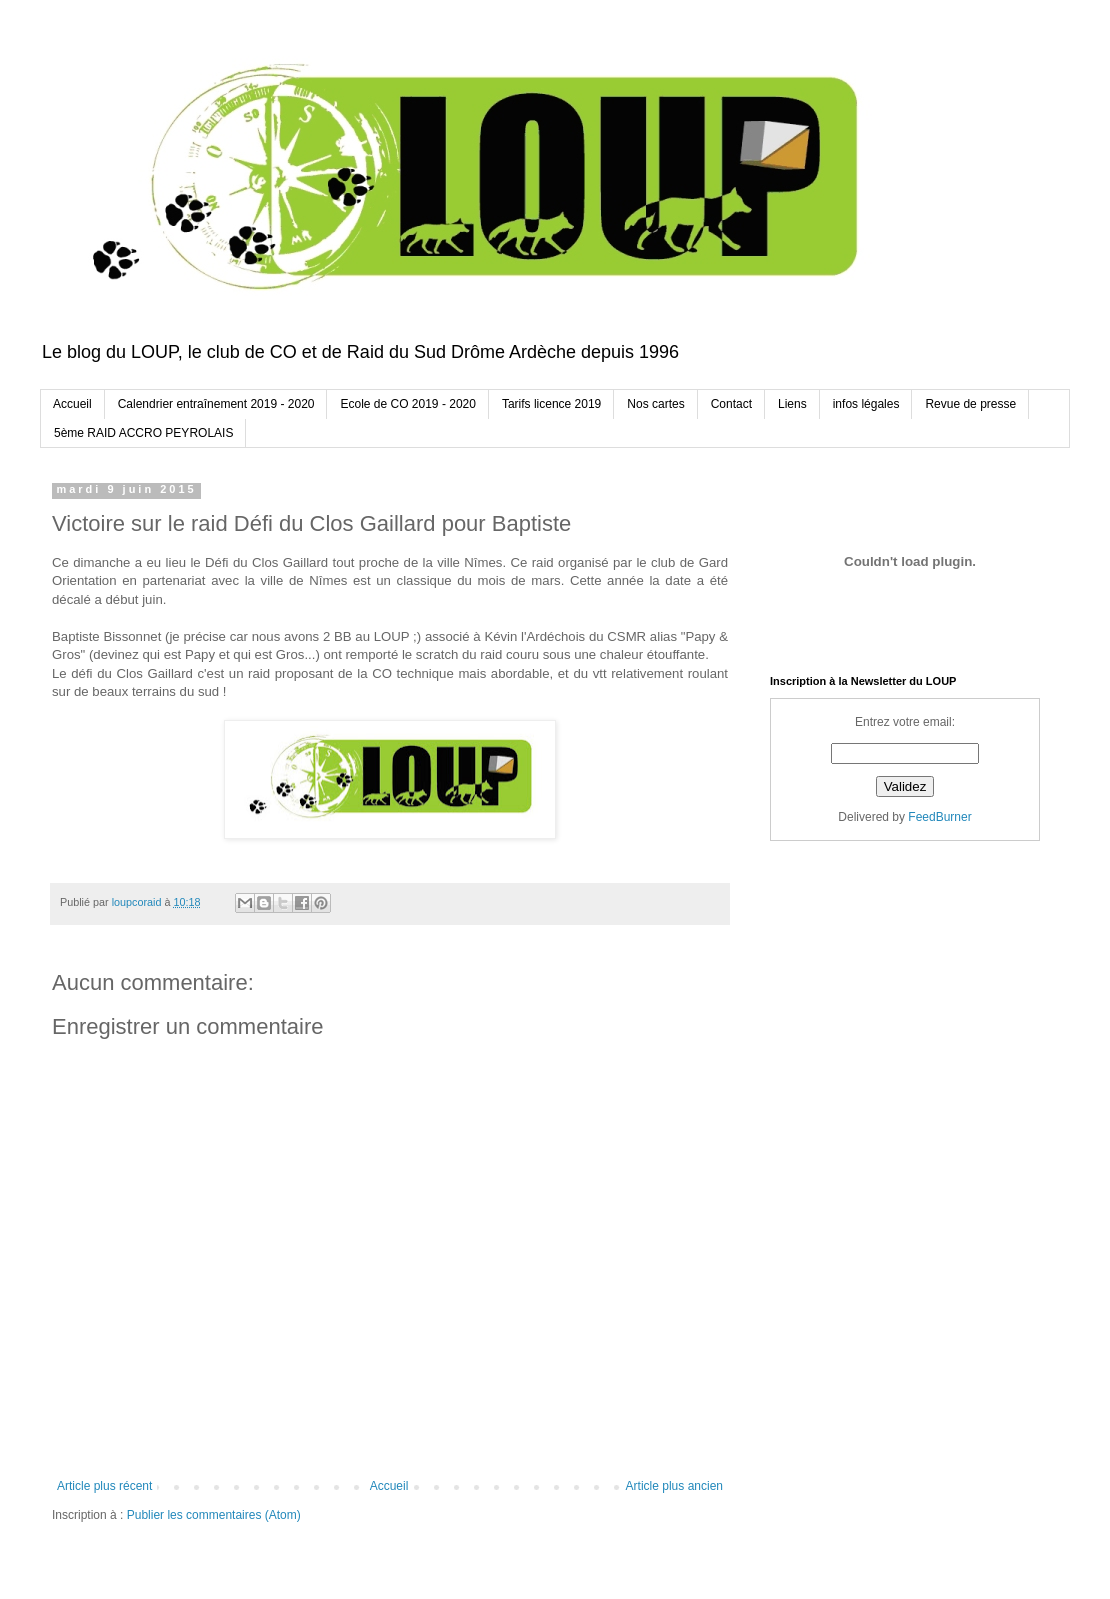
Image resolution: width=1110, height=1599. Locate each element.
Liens (792, 404)
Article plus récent (104, 1486)
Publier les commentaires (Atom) (214, 1515)
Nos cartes (655, 404)
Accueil (72, 404)
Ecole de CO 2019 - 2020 (407, 404)
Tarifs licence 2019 (551, 404)
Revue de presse (970, 404)
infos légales (866, 404)
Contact (731, 404)
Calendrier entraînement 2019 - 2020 (216, 404)
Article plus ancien (674, 1486)
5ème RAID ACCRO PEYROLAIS (143, 433)
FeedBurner (939, 817)
